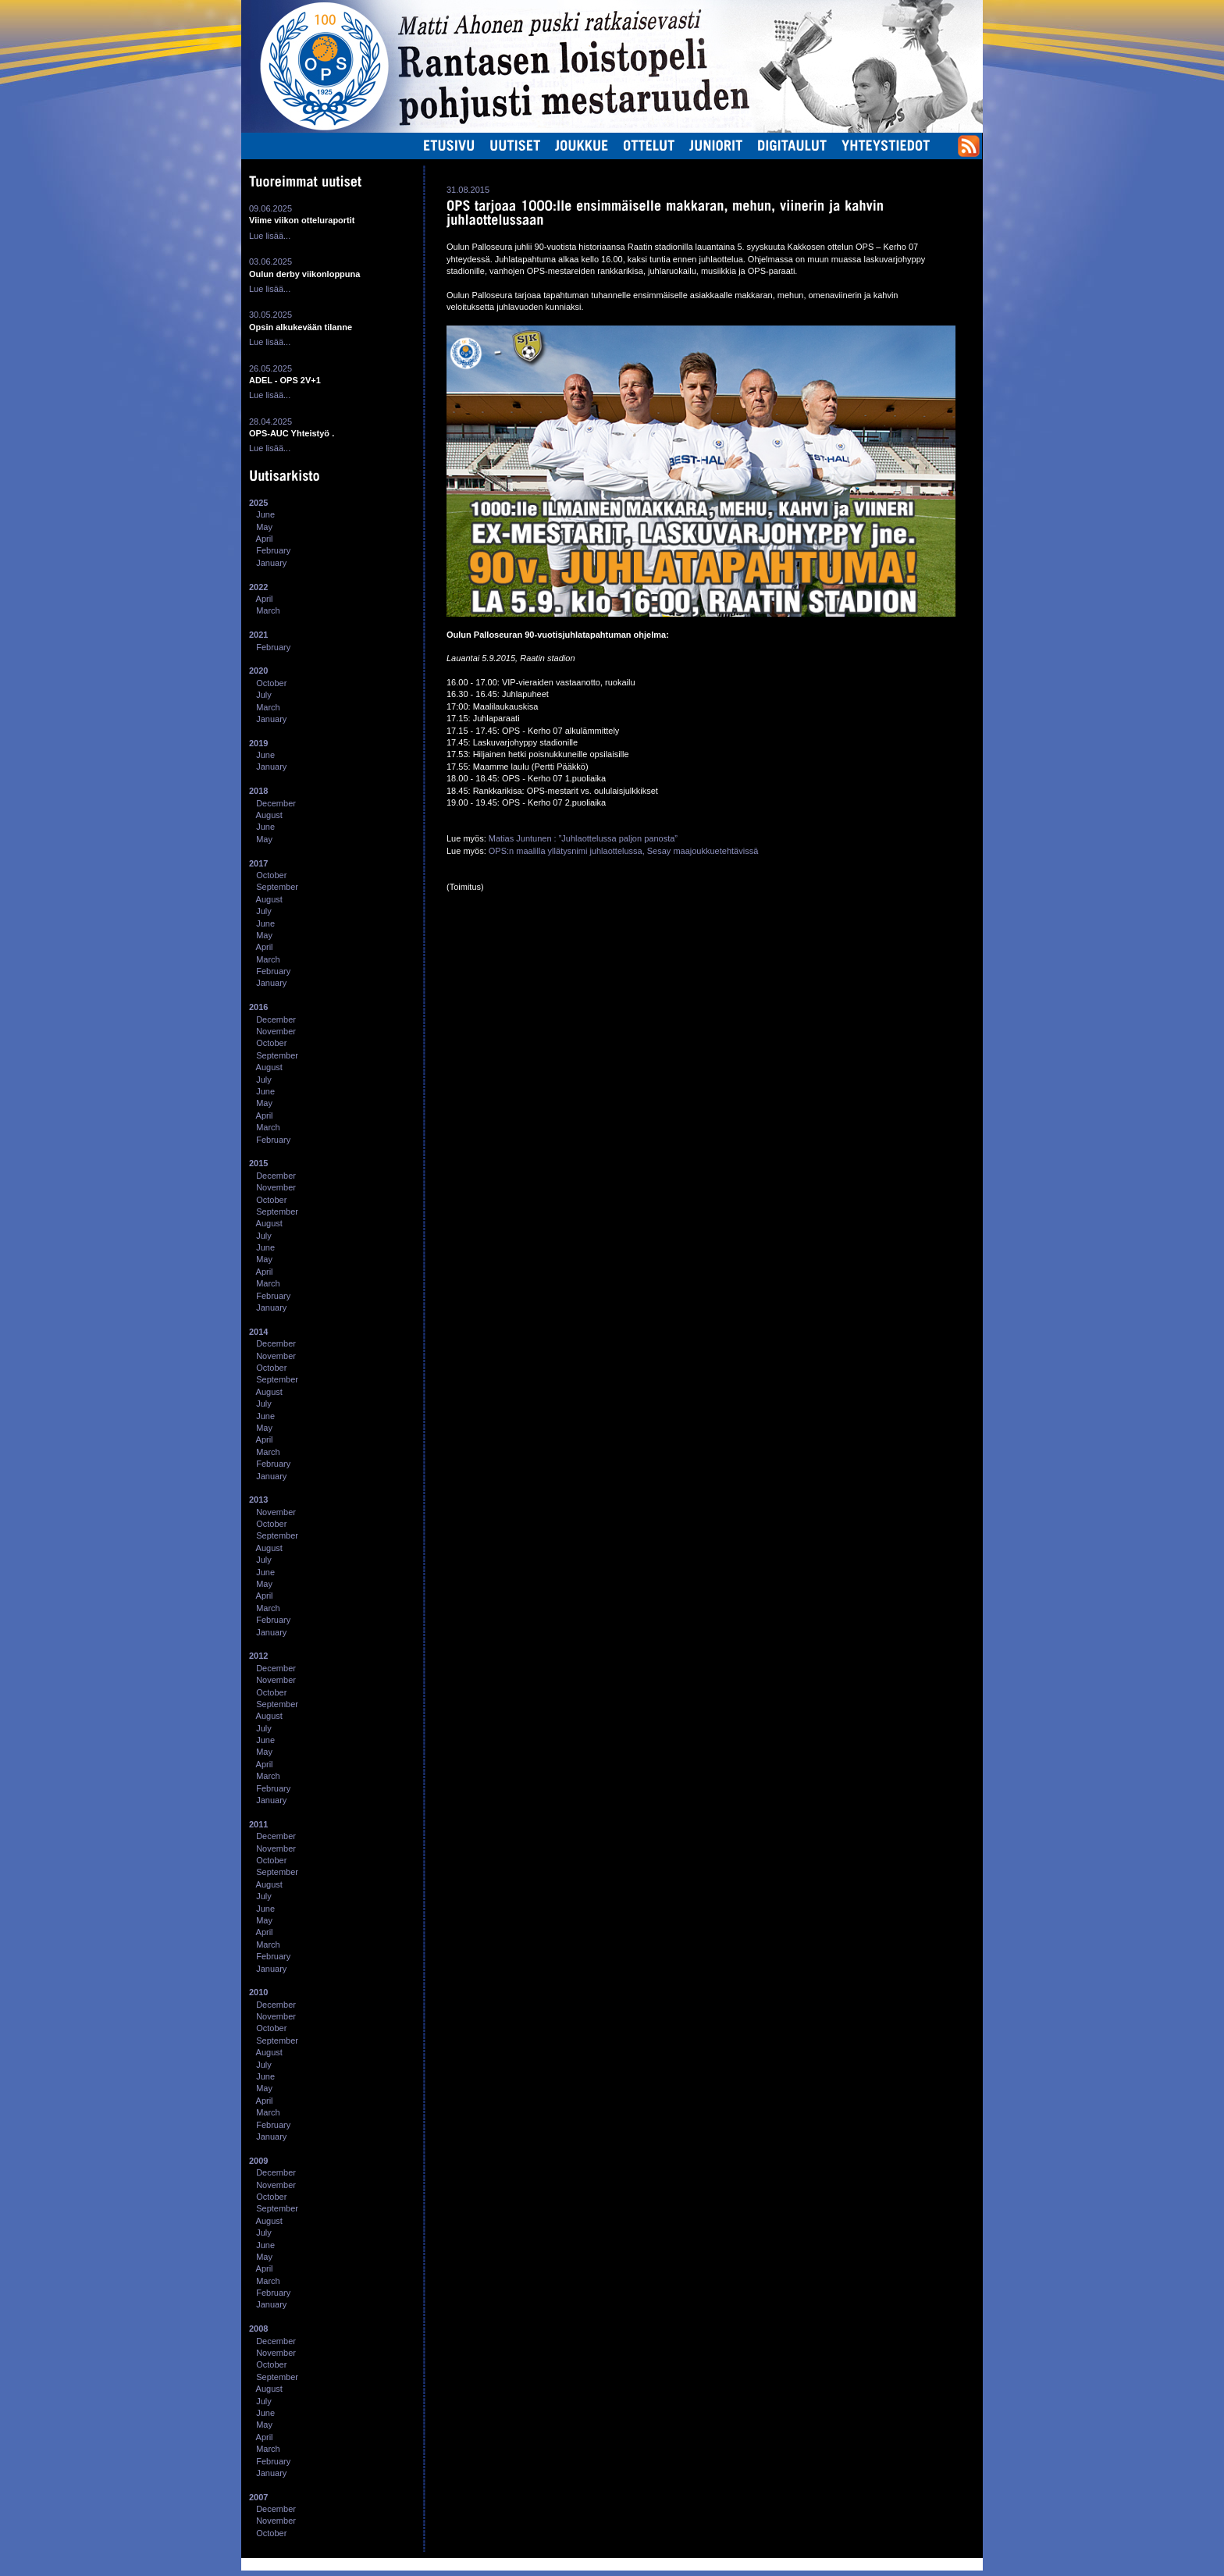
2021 (258, 634)
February (273, 550)
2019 (258, 743)
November (276, 1031)
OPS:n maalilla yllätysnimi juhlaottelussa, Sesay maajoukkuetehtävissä (623, 851)
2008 (258, 2328)
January (271, 563)
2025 (258, 502)
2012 (258, 1655)
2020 (258, 670)
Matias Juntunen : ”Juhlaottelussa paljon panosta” (583, 838)
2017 (258, 863)
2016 (258, 1007)
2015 (258, 1163)
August (269, 815)
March (268, 610)
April (264, 538)
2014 (258, 1331)
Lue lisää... (269, 235)
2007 (258, 2497)
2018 (258, 790)
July (264, 694)
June (265, 514)
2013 (258, 1499)
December (276, 803)
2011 (258, 1824)
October (271, 683)
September (277, 886)
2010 (258, 1992)
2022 (258, 587)
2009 (258, 2160)
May (264, 527)
